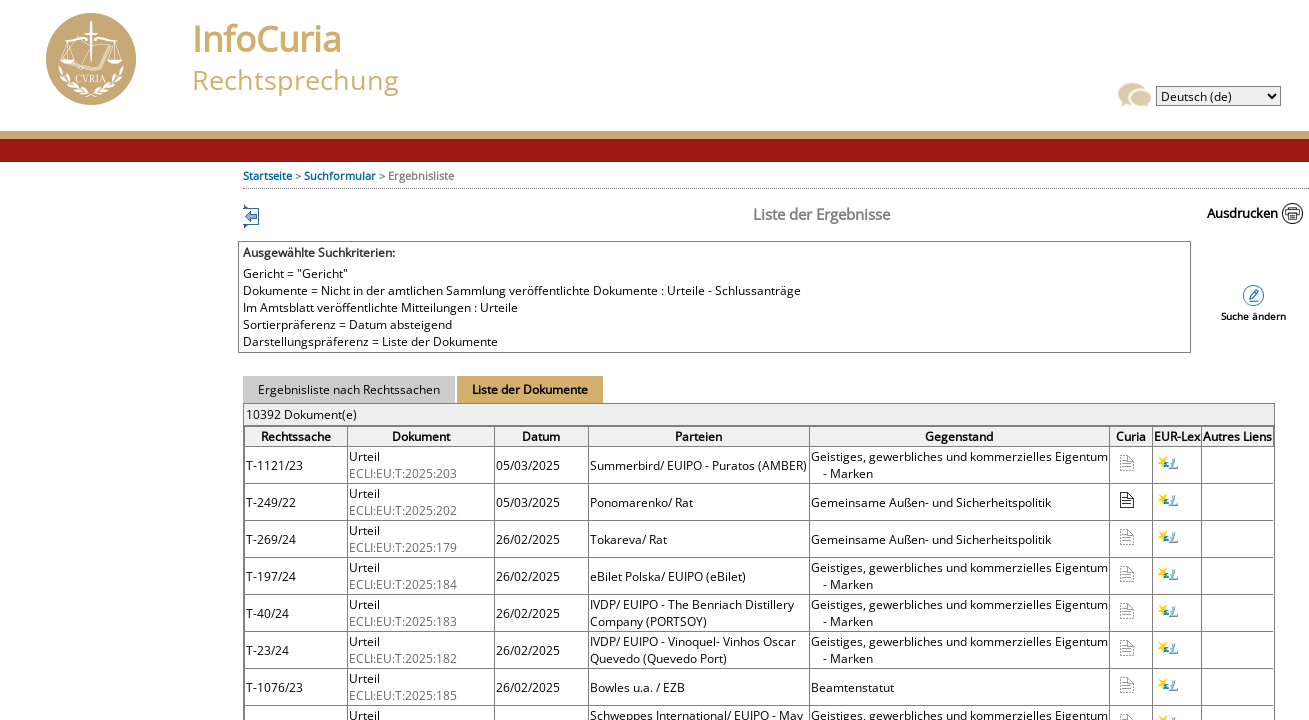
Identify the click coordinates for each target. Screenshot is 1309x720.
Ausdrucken (1242, 213)
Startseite (267, 175)
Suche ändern (1253, 316)
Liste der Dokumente (530, 389)
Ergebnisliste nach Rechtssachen (349, 389)
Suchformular (340, 175)
